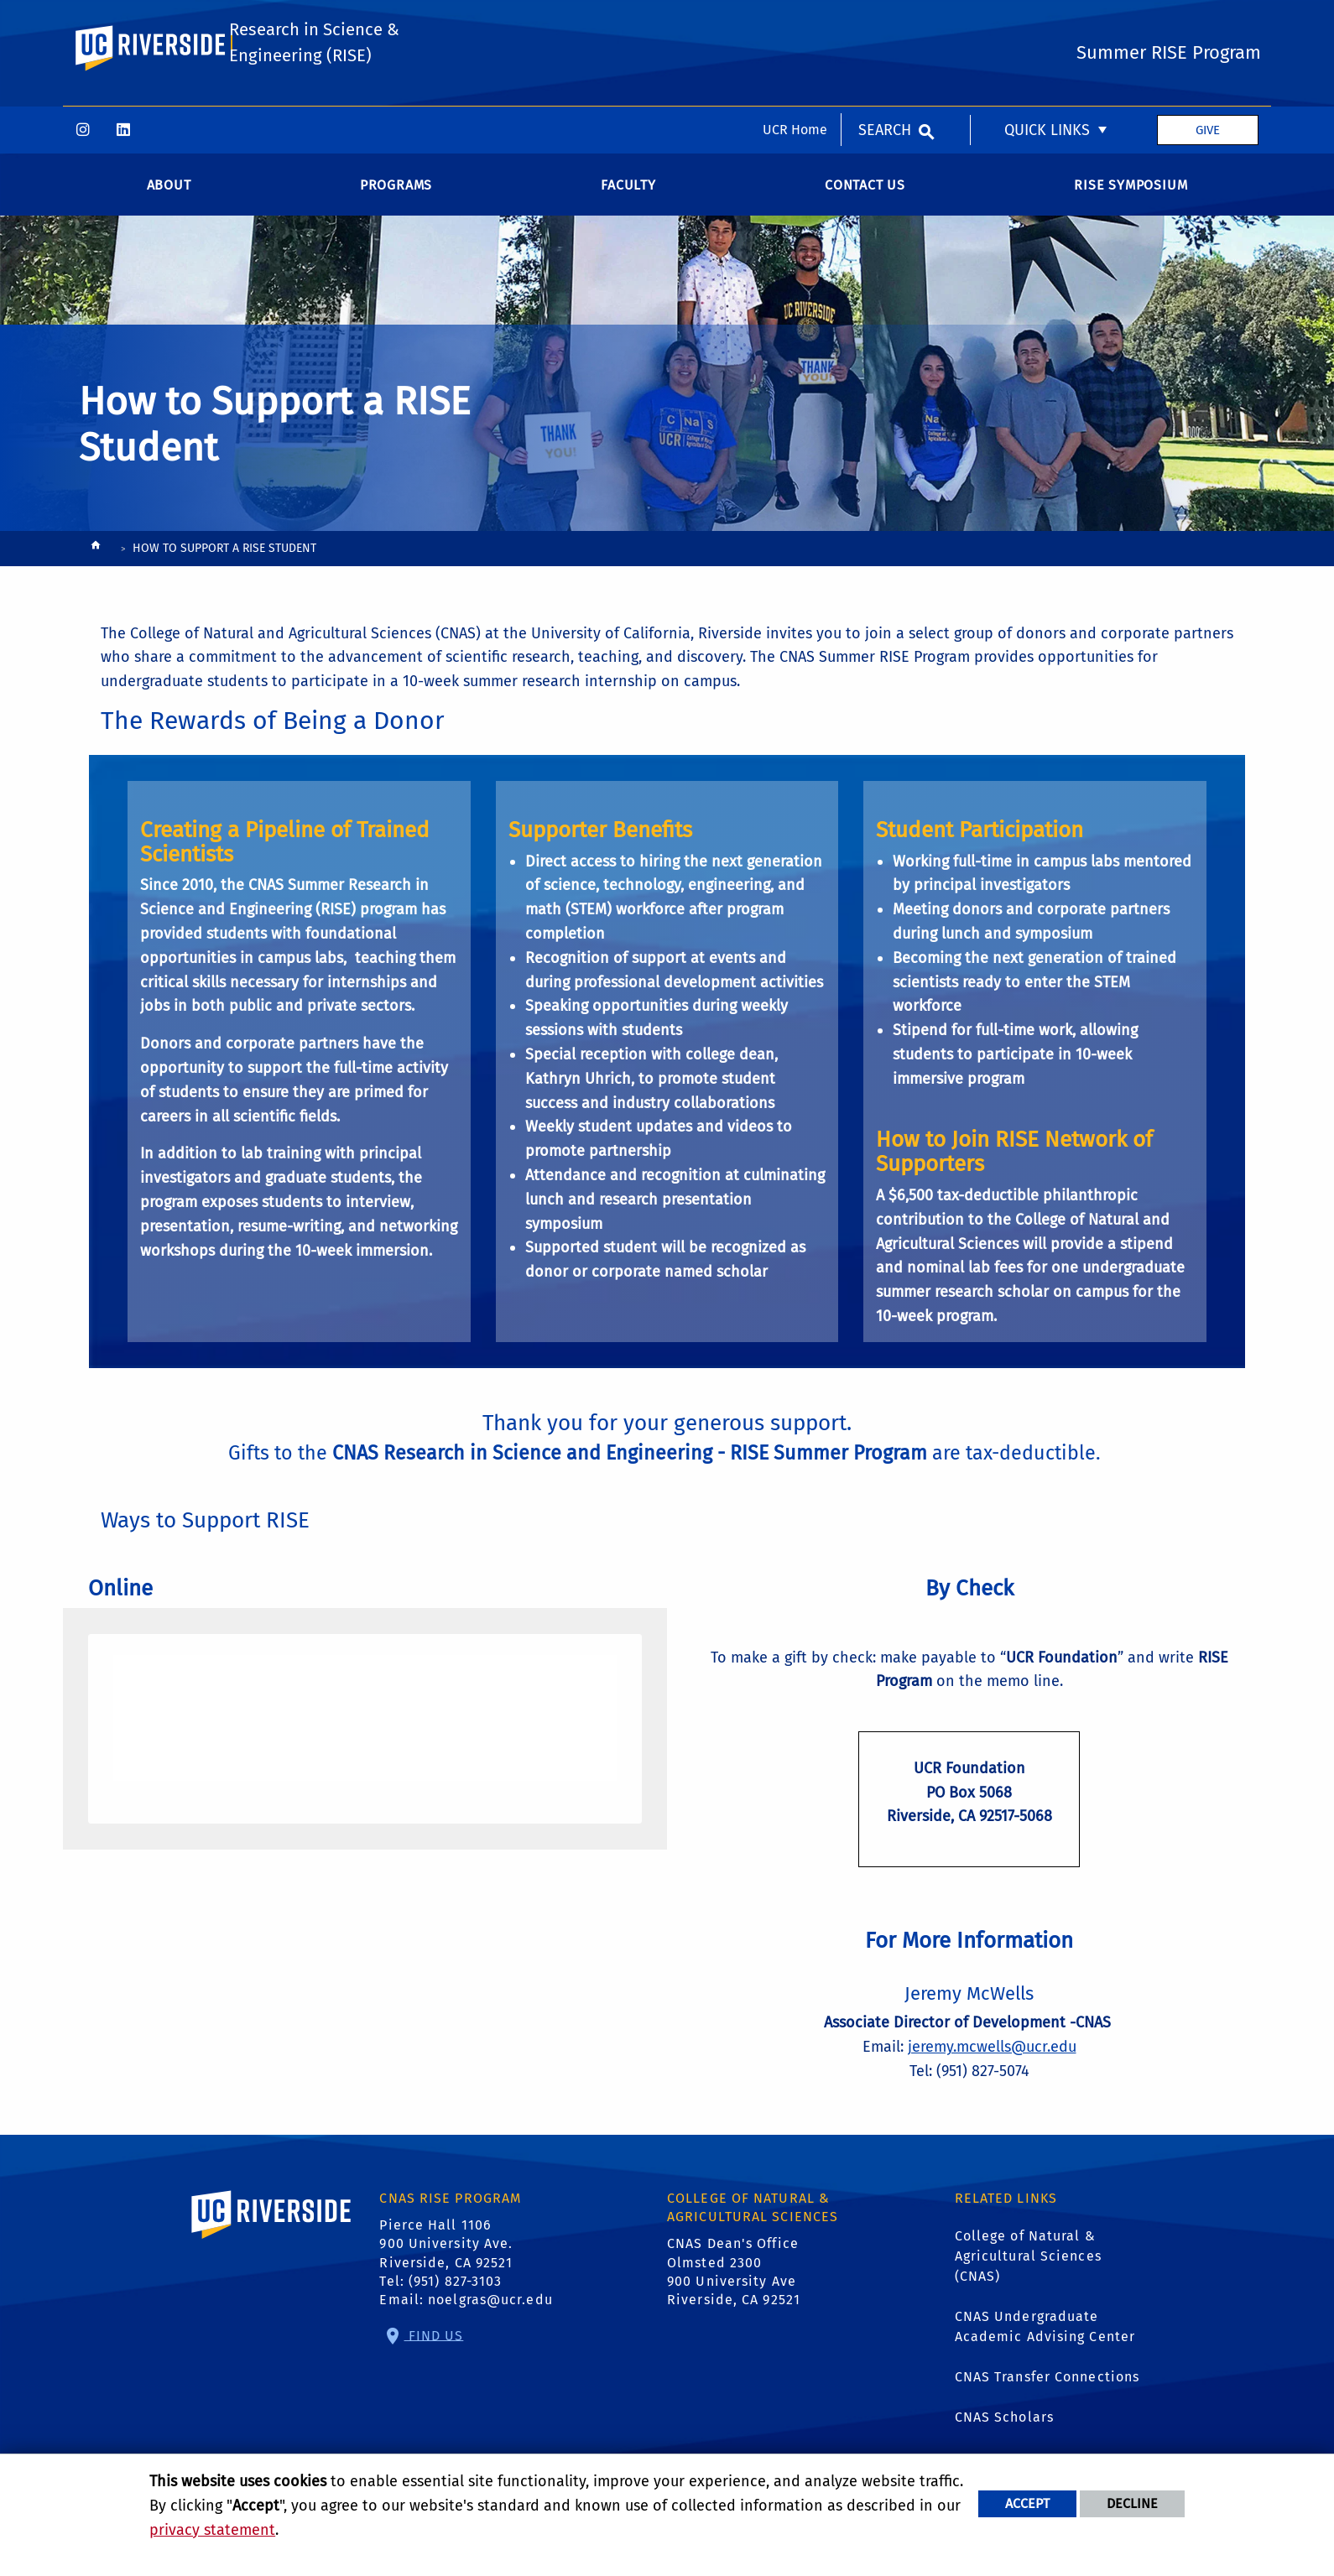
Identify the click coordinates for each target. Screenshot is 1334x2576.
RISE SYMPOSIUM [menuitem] (1130, 191)
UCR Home (795, 23)
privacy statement (212, 2530)
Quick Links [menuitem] (1047, 23)
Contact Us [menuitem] (865, 191)
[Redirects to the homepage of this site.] (95, 555)
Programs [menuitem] (396, 191)
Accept (1027, 2503)
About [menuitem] (169, 191)
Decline (1132, 2503)
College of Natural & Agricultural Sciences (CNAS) (1028, 2263)
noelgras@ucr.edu (490, 2306)
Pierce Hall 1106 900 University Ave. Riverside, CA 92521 (446, 2250)
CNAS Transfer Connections (1047, 2383)
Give (1208, 23)
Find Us (434, 2342)
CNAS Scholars (1004, 2424)
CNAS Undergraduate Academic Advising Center (1045, 2333)
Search (884, 23)
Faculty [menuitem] (628, 191)
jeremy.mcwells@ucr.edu (992, 2053)
